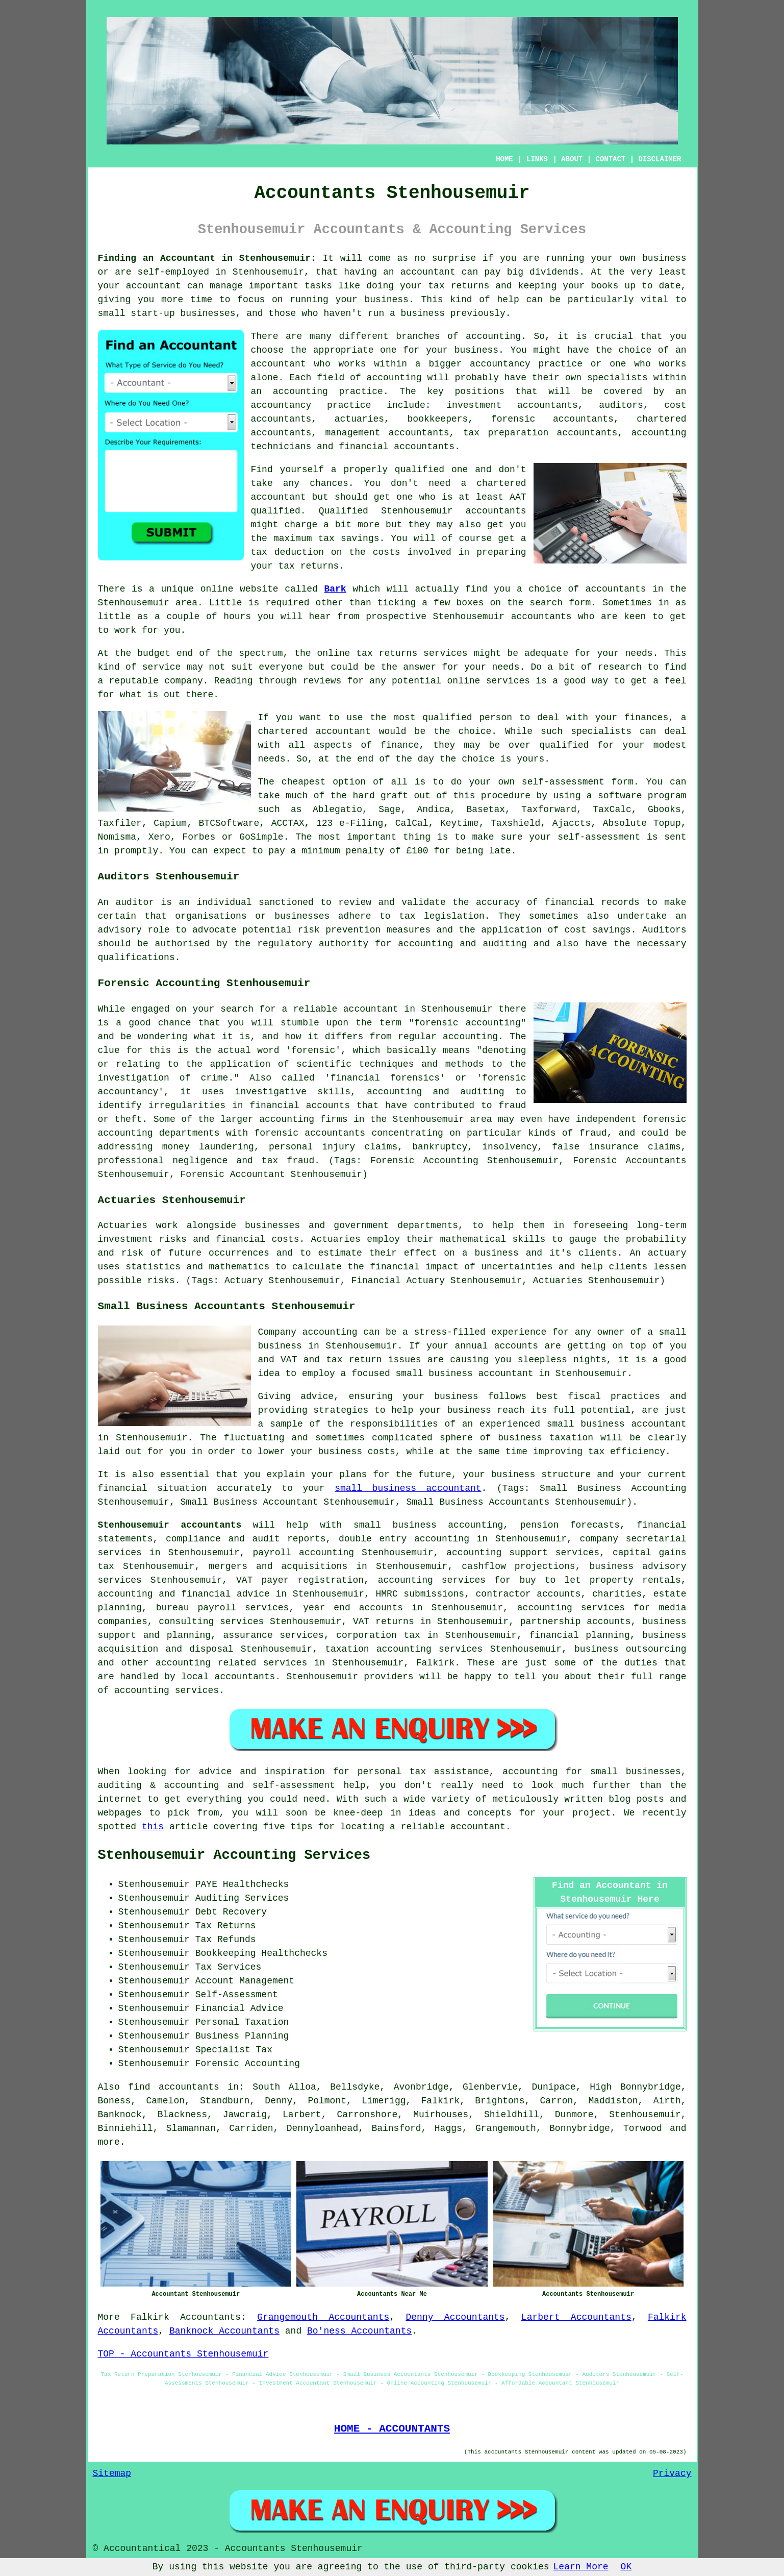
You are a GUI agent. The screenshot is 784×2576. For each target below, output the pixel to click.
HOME (504, 159)
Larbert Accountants (576, 2317)
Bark (335, 589)
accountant (428, 272)
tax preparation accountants (540, 433)
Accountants (210, 2317)
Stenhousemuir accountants (170, 1525)
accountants (496, 511)
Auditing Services (242, 1898)
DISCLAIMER (659, 159)
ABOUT (572, 159)
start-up (152, 313)
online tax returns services (392, 653)
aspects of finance (366, 745)
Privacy (672, 2473)
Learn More (581, 2567)
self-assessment (599, 837)
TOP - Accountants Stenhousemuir (183, 2354)
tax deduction (287, 552)
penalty (365, 851)
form (580, 603)
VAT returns (383, 1621)
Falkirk (150, 2317)
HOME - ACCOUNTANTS (392, 2428)
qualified (419, 469)
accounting (493, 336)
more (109, 2142)
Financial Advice (239, 2008)
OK (626, 2567)
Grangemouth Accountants (323, 2317)
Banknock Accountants (224, 2331)
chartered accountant (314, 731)
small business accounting (428, 1525)
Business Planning (242, 2036)
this (153, 1827)
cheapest (303, 782)
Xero (159, 837)
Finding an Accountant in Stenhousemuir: (207, 258)
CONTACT (610, 159)
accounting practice (328, 391)
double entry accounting (404, 1539)
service (161, 667)
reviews (322, 681)
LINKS (537, 159)
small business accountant (408, 1488)
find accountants (173, 2087)
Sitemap (112, 2473)
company (183, 681)
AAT (518, 497)
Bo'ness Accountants (359, 2331)
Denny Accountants (455, 2317)
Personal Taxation (242, 2022)
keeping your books (568, 286)
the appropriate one (343, 350)
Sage (389, 809)
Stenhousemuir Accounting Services (234, 1855)
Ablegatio (337, 809)
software (620, 796)
